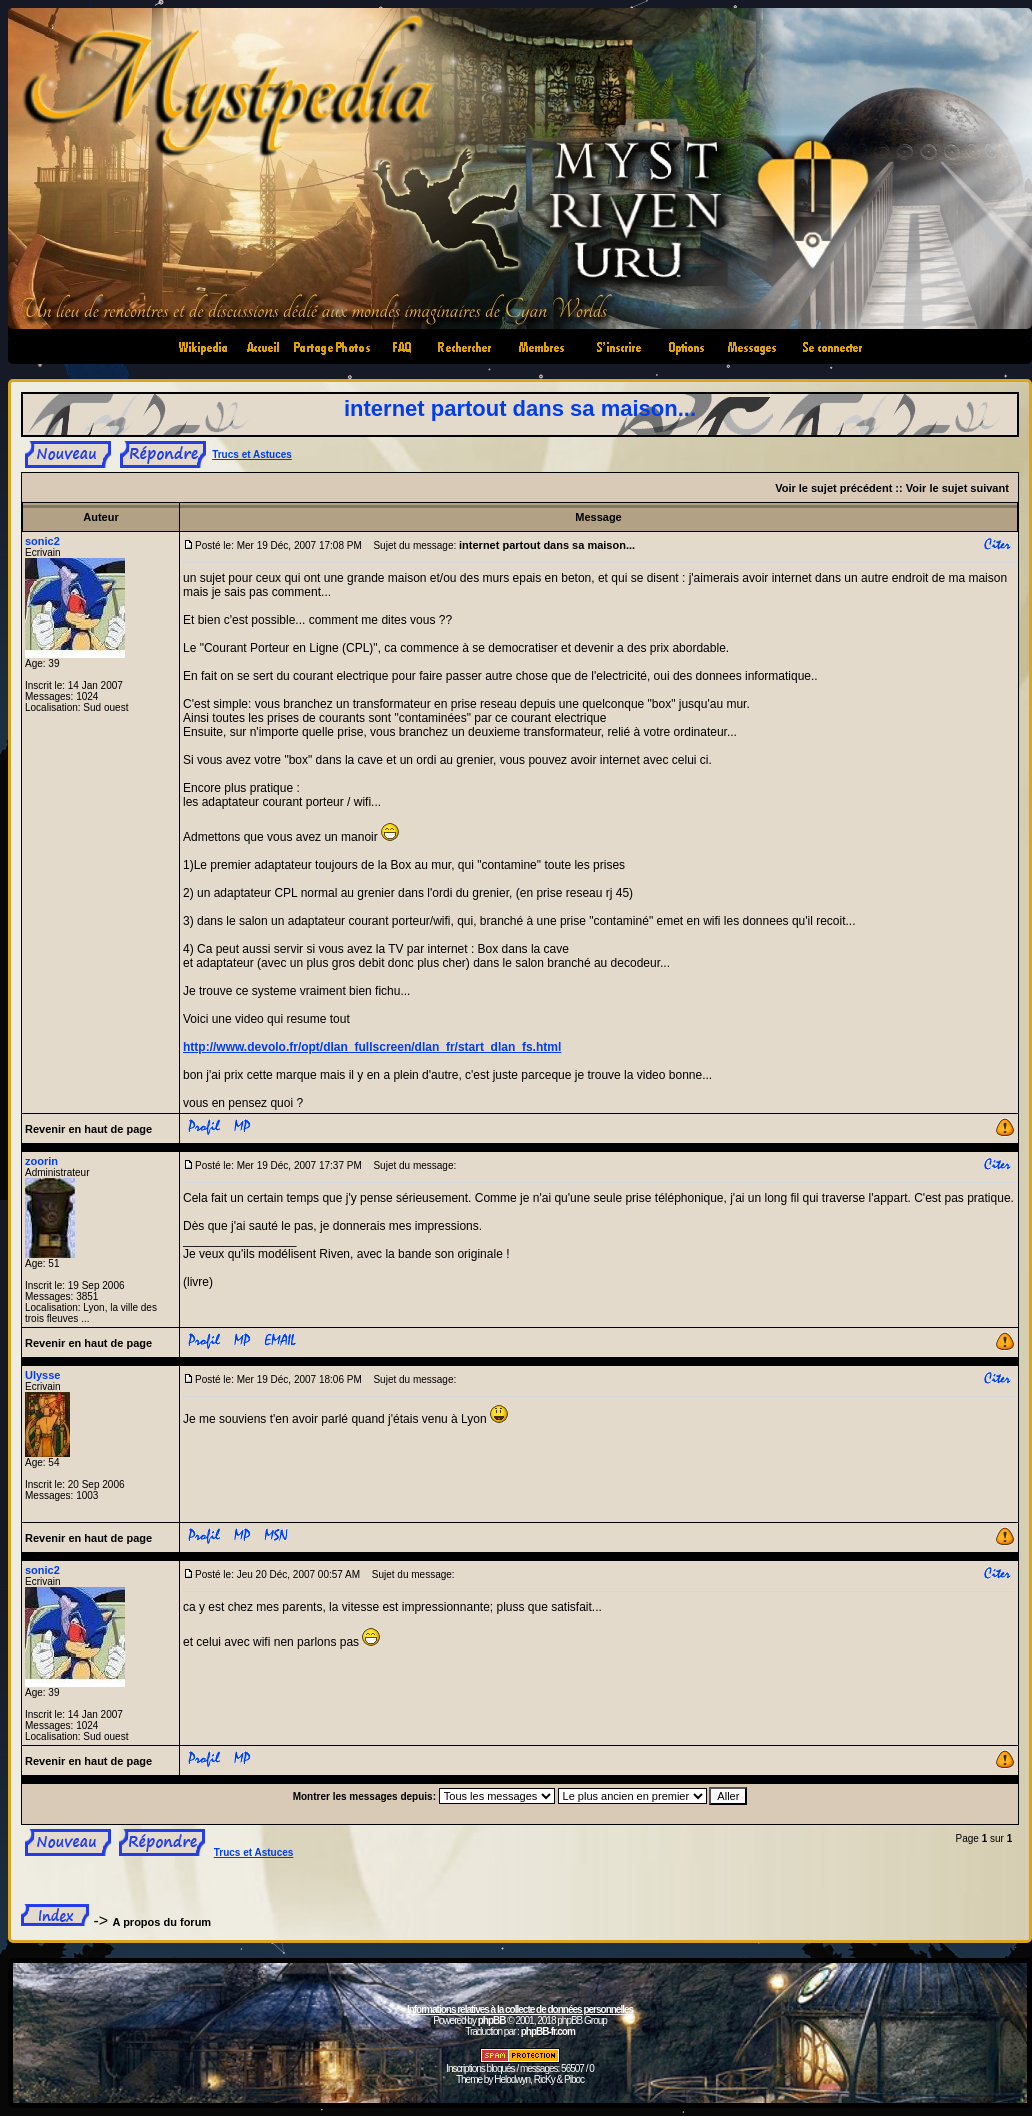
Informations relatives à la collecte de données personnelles (520, 2009)
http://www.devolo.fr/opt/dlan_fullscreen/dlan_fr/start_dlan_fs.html (372, 1047)
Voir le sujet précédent (833, 488)
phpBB (492, 2020)
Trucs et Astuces (252, 454)
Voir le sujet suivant (957, 488)
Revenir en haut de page (88, 1129)
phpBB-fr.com (548, 2031)
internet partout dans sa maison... (520, 408)
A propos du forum (162, 1922)
